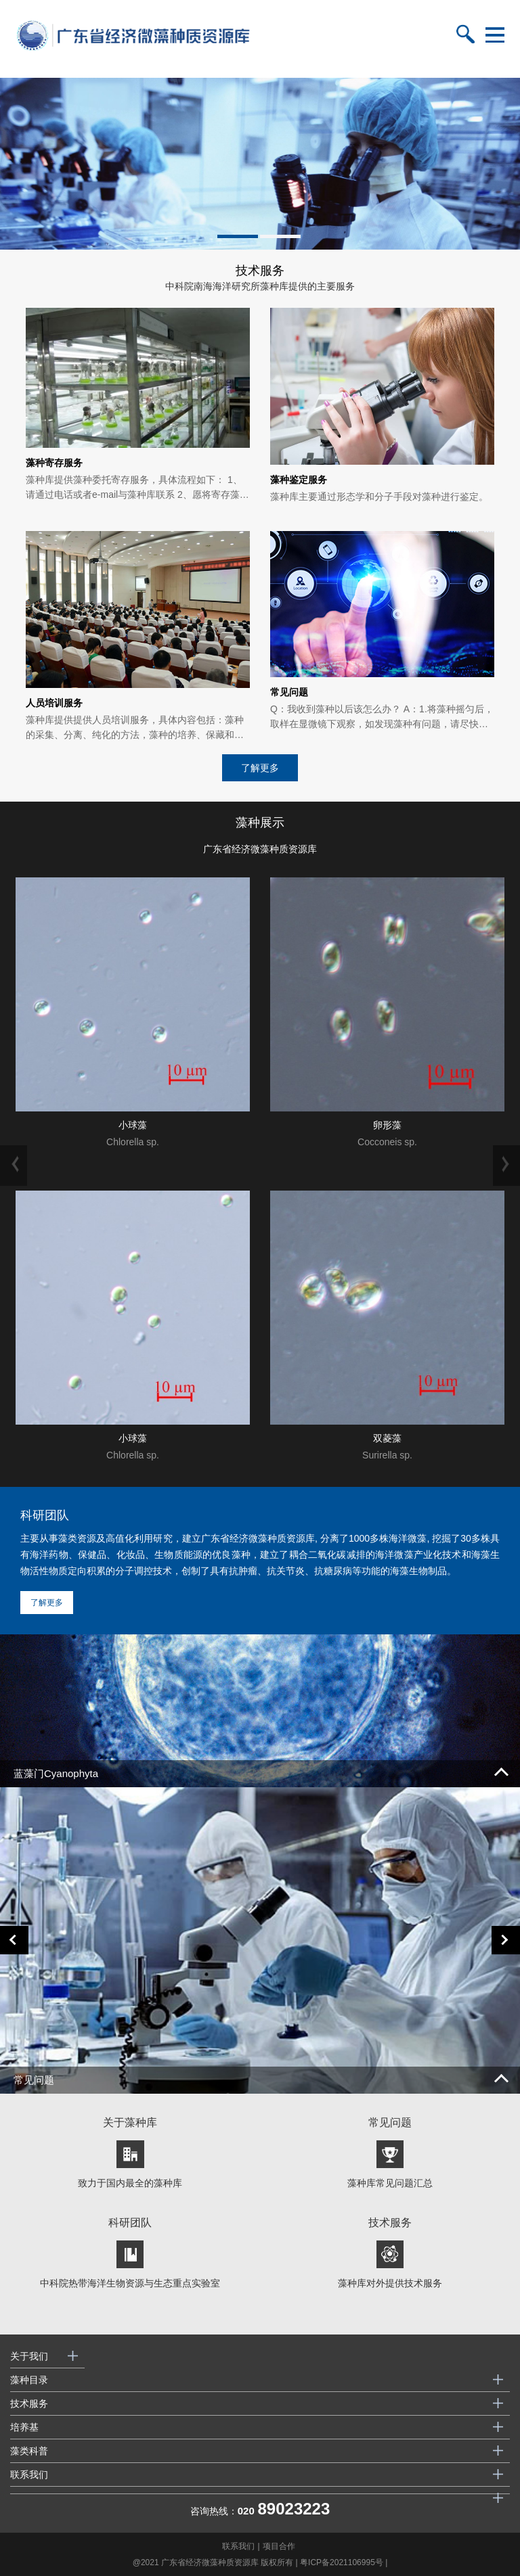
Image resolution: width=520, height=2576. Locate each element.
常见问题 (34, 2080)
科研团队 (44, 1515)
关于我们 (29, 2356)
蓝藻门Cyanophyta (56, 1773)
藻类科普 (29, 2450)
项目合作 (279, 2546)
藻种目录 (29, 2379)
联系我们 (29, 2474)
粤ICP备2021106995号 (341, 2562)
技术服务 (29, 2403)
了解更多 (260, 767)
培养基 (24, 2427)
